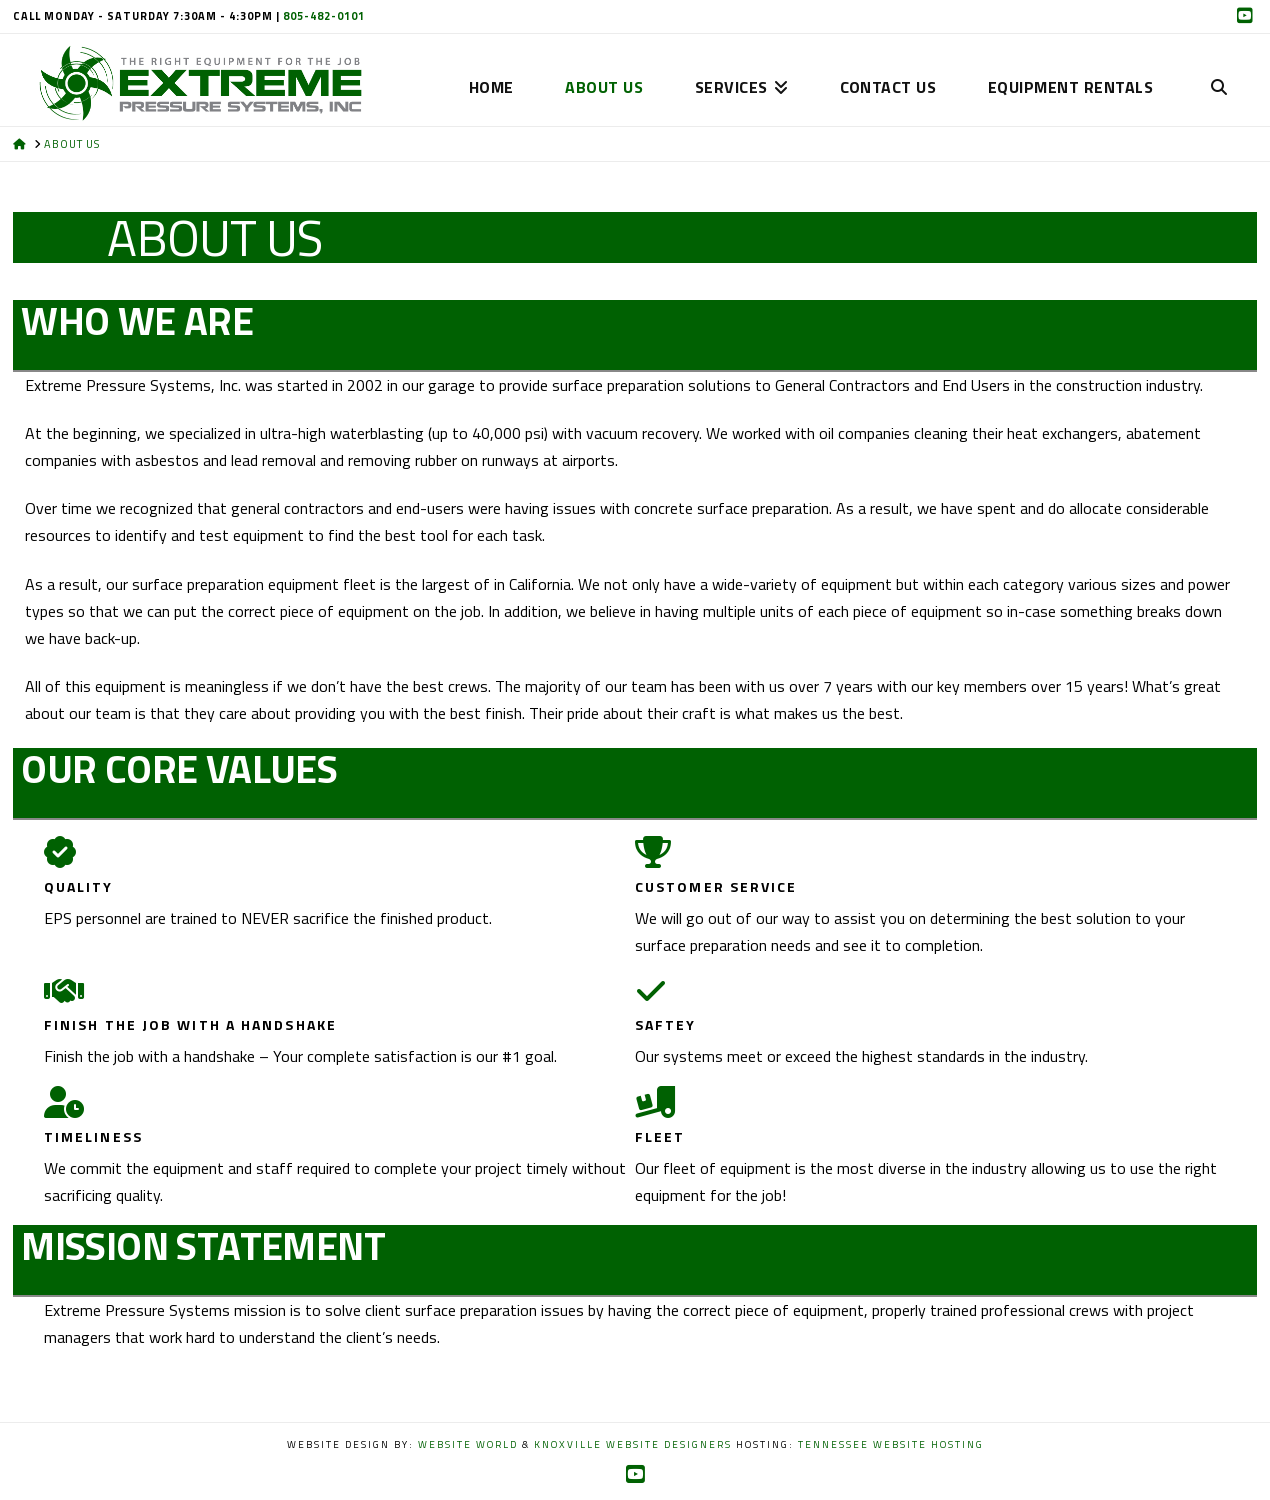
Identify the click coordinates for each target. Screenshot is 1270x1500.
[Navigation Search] (1218, 56)
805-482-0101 (324, 16)
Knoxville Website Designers (633, 1444)
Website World (468, 1444)
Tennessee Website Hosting (891, 1444)
